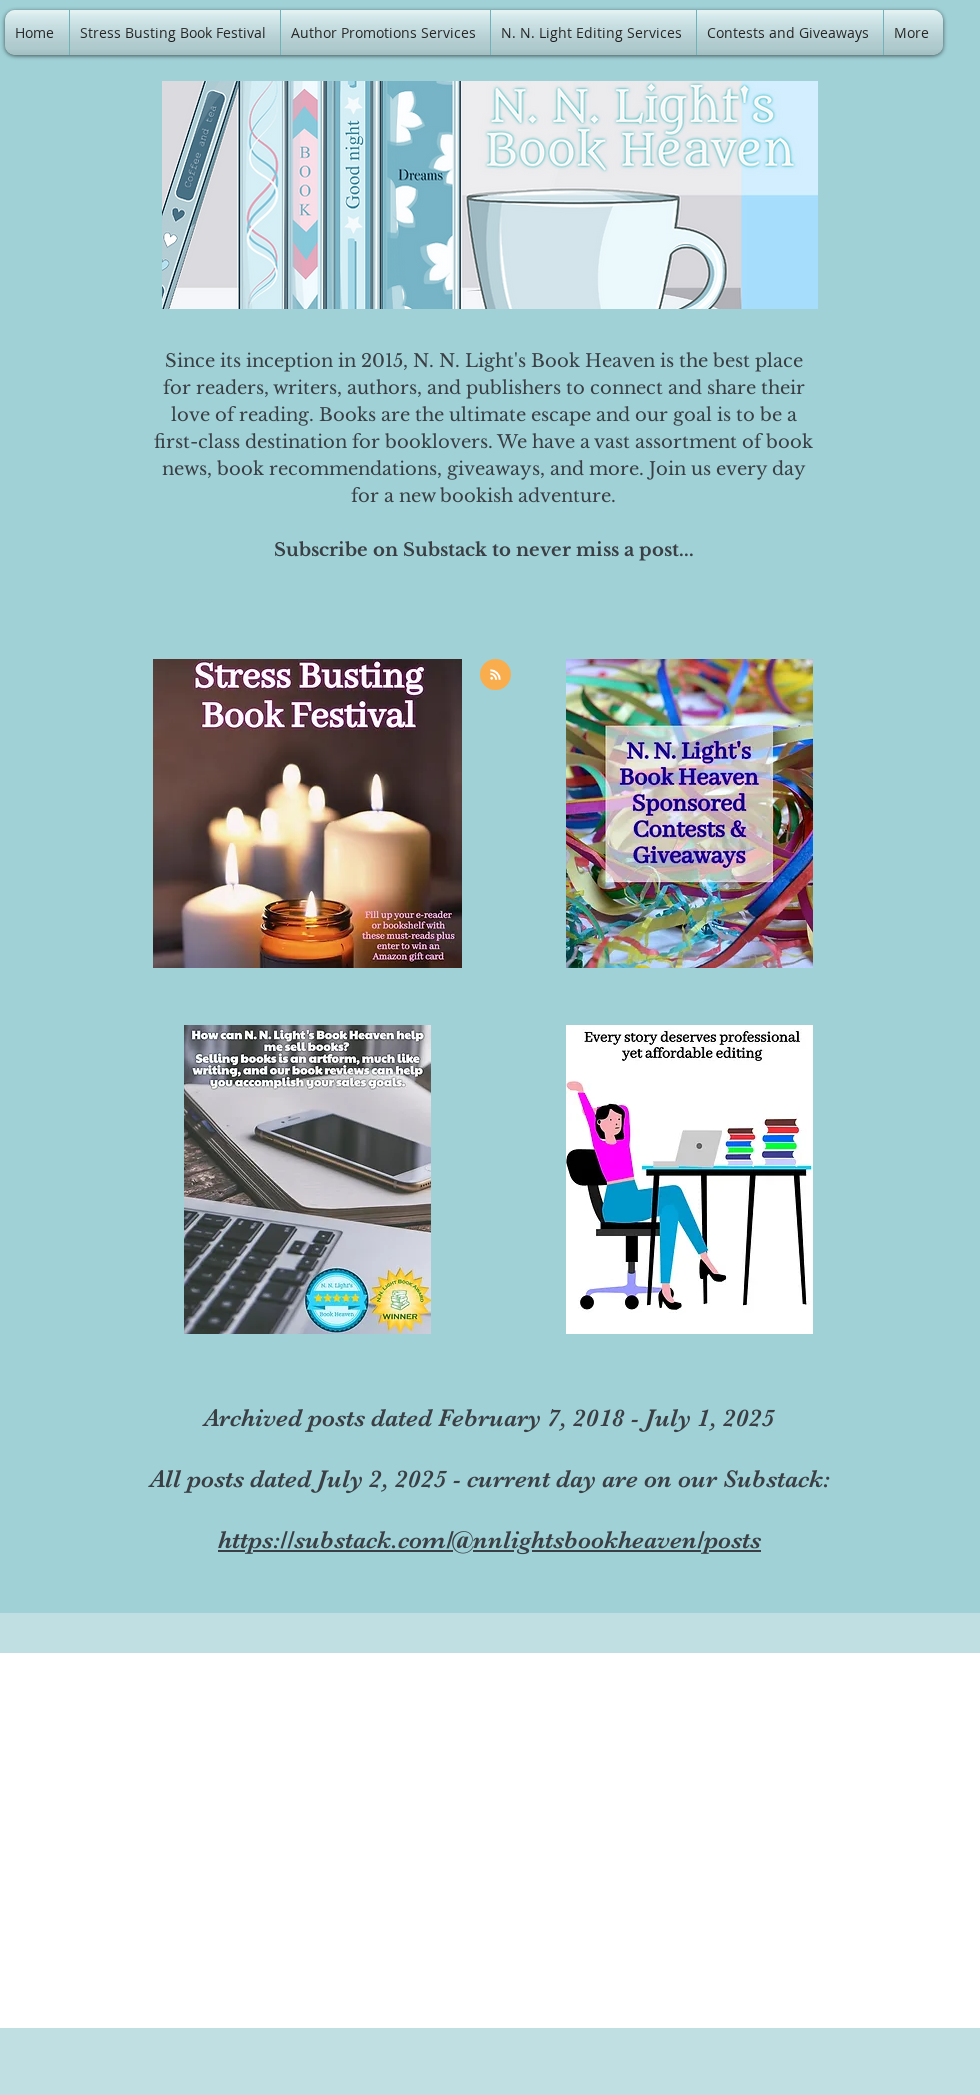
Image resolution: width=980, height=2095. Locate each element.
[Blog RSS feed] (495, 675)
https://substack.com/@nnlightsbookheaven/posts (489, 1539)
